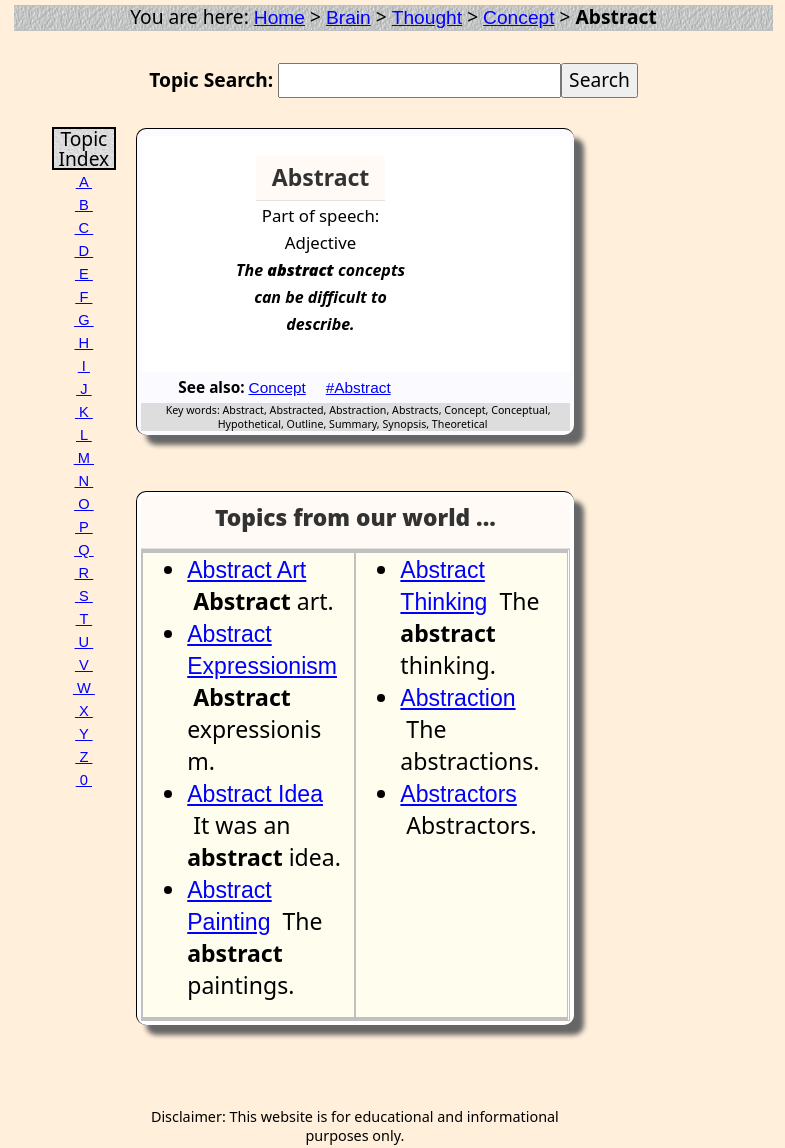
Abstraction (457, 698)
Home (279, 17)
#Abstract (358, 387)
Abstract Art (246, 570)
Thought (427, 17)
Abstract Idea (255, 794)
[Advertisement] (497, 186)
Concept (518, 17)
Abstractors (458, 794)
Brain (348, 17)
